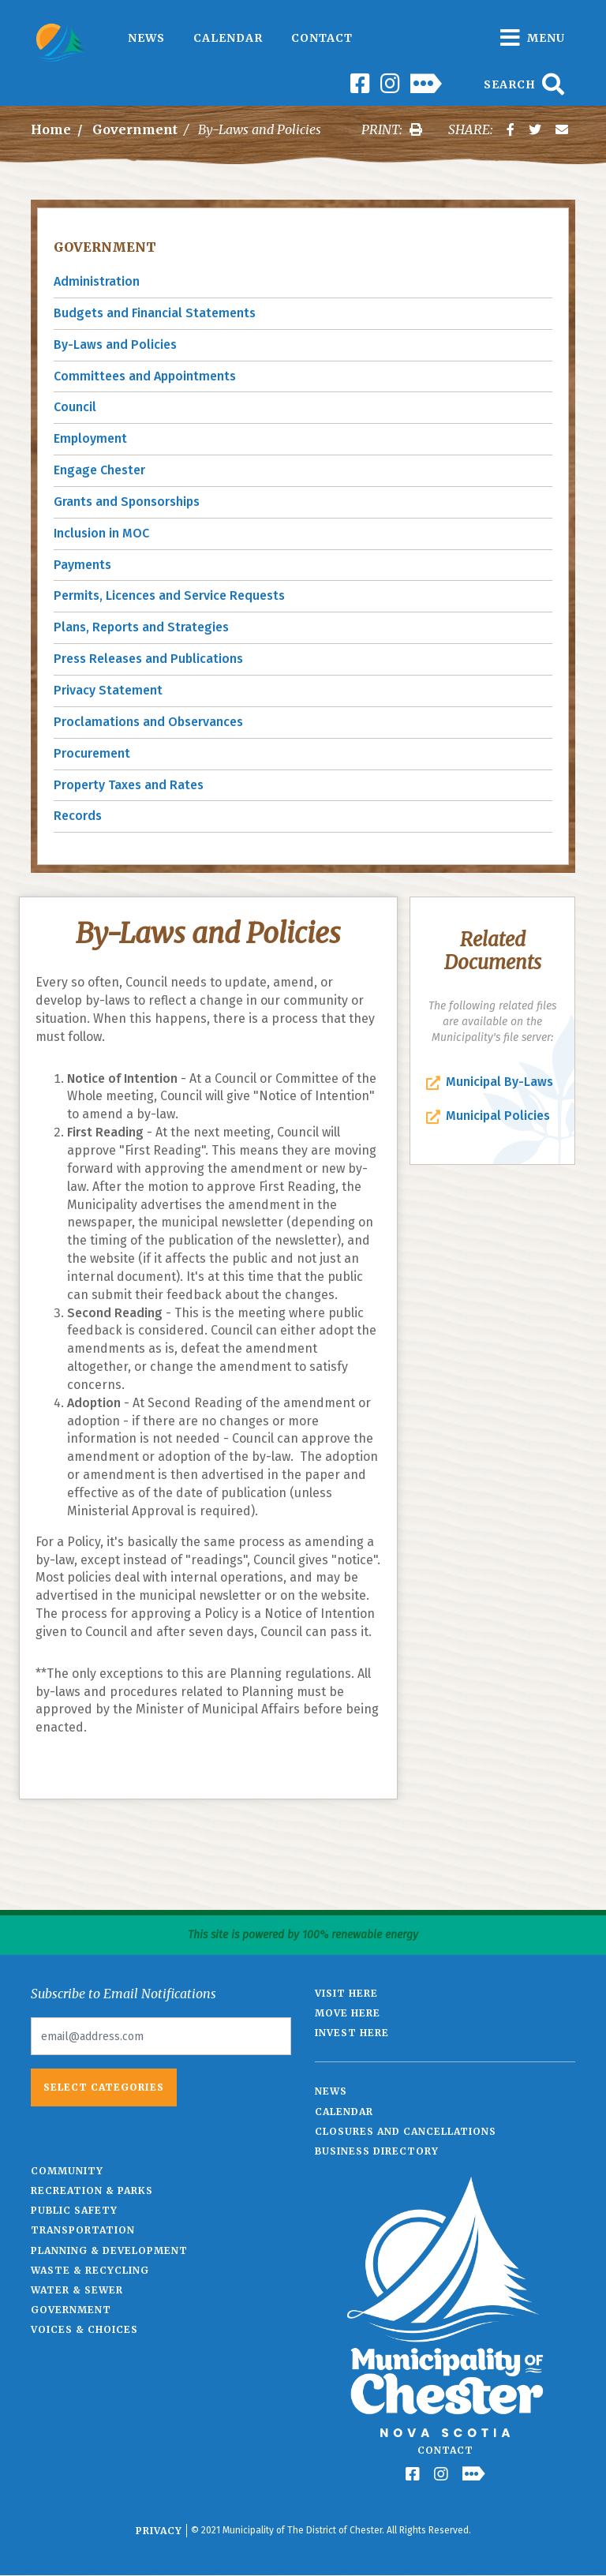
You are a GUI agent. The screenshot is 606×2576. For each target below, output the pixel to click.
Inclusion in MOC (101, 533)
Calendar (228, 38)
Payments (82, 564)
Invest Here (352, 2033)
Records (78, 815)
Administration (97, 281)
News (146, 38)
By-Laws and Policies (115, 344)
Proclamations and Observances (148, 721)
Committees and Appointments (145, 376)
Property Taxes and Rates (129, 784)
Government (135, 129)
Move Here (347, 2013)
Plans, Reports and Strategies (141, 627)
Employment (90, 438)
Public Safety (74, 2210)
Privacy (159, 2531)
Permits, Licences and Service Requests (169, 595)
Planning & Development (109, 2250)
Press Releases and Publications (148, 658)
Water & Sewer (77, 2290)
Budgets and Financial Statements (155, 312)
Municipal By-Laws (499, 1081)
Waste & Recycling (90, 2270)
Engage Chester (99, 469)
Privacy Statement (108, 690)
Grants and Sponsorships (127, 501)
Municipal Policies (498, 1115)
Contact (322, 38)
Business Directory (377, 2151)
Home (51, 129)
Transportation (83, 2230)
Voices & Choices (84, 2329)
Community (67, 2171)
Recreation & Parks (92, 2190)
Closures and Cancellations (405, 2131)
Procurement (92, 753)
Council (75, 406)
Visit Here (346, 1993)
